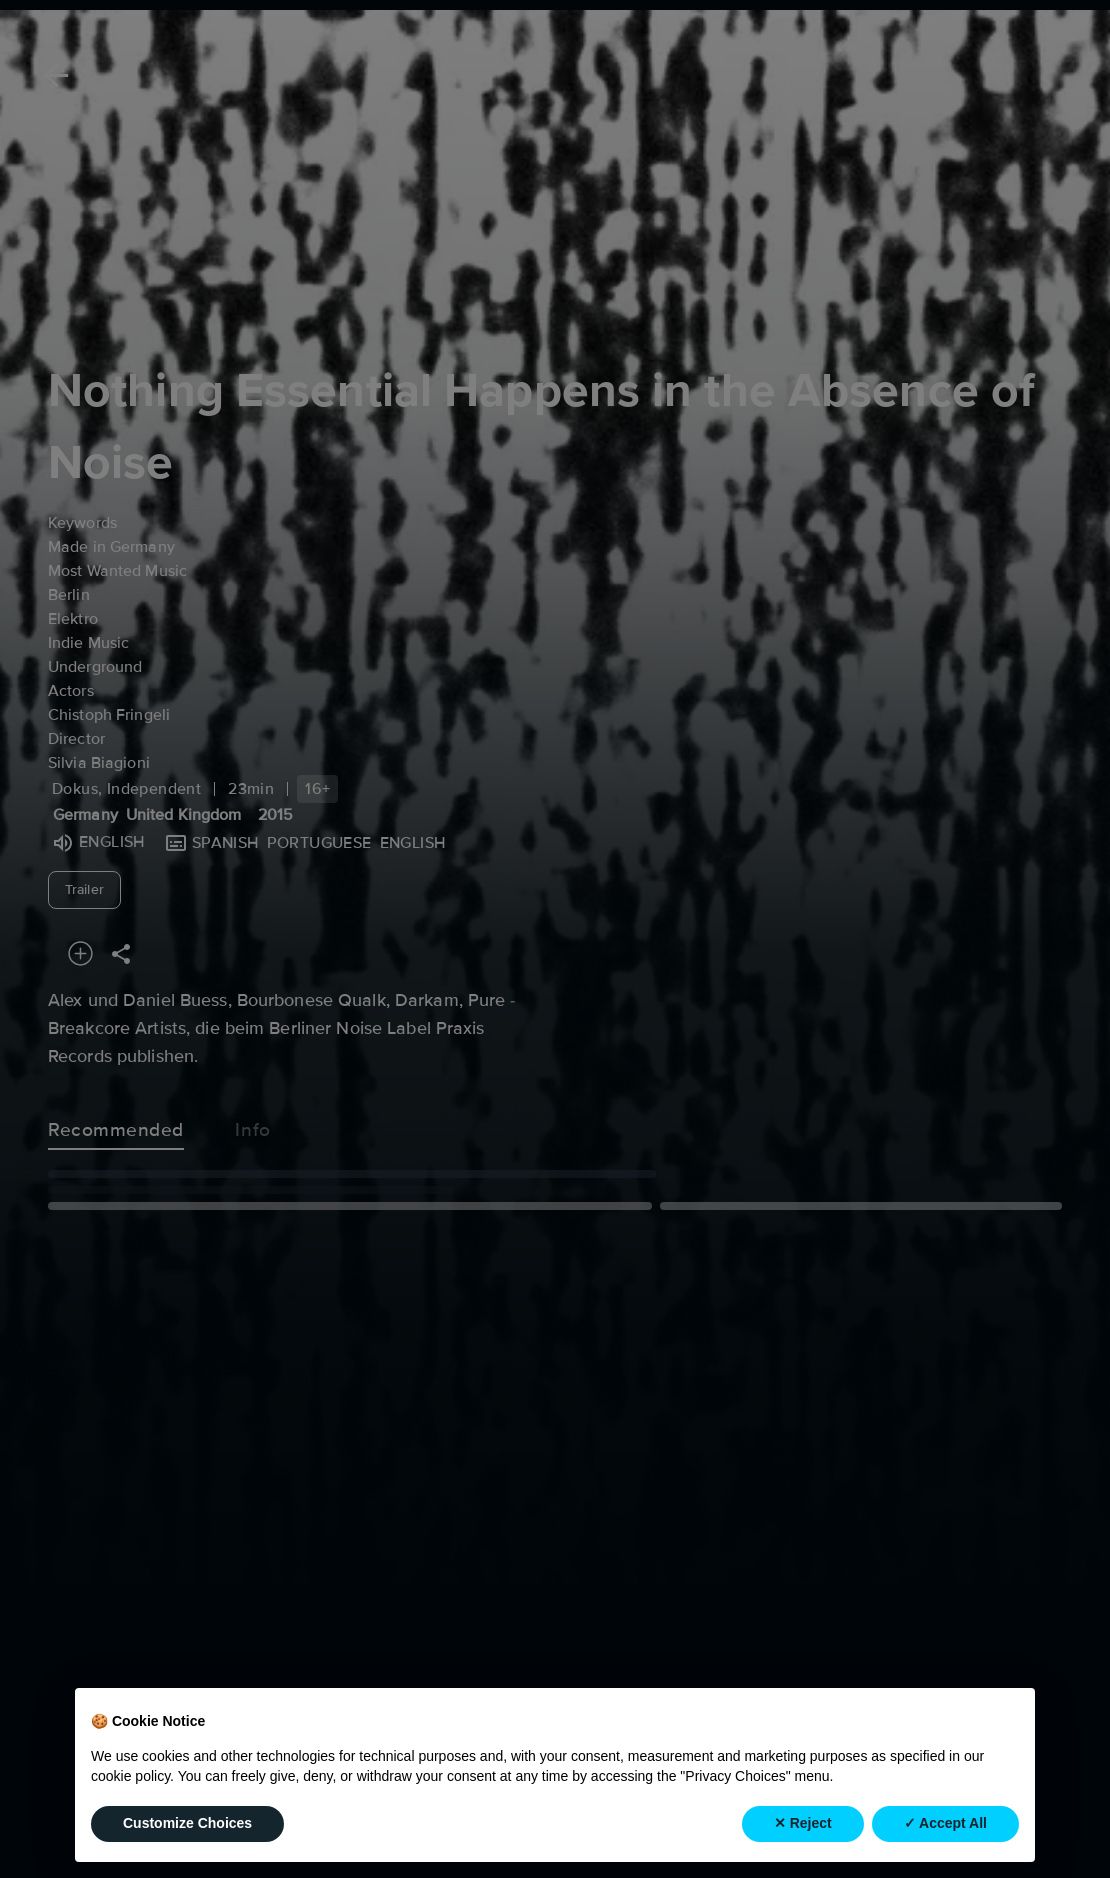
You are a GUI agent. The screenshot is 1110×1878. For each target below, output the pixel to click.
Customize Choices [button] (187, 1823)
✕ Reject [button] (803, 1823)
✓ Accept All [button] (945, 1823)
